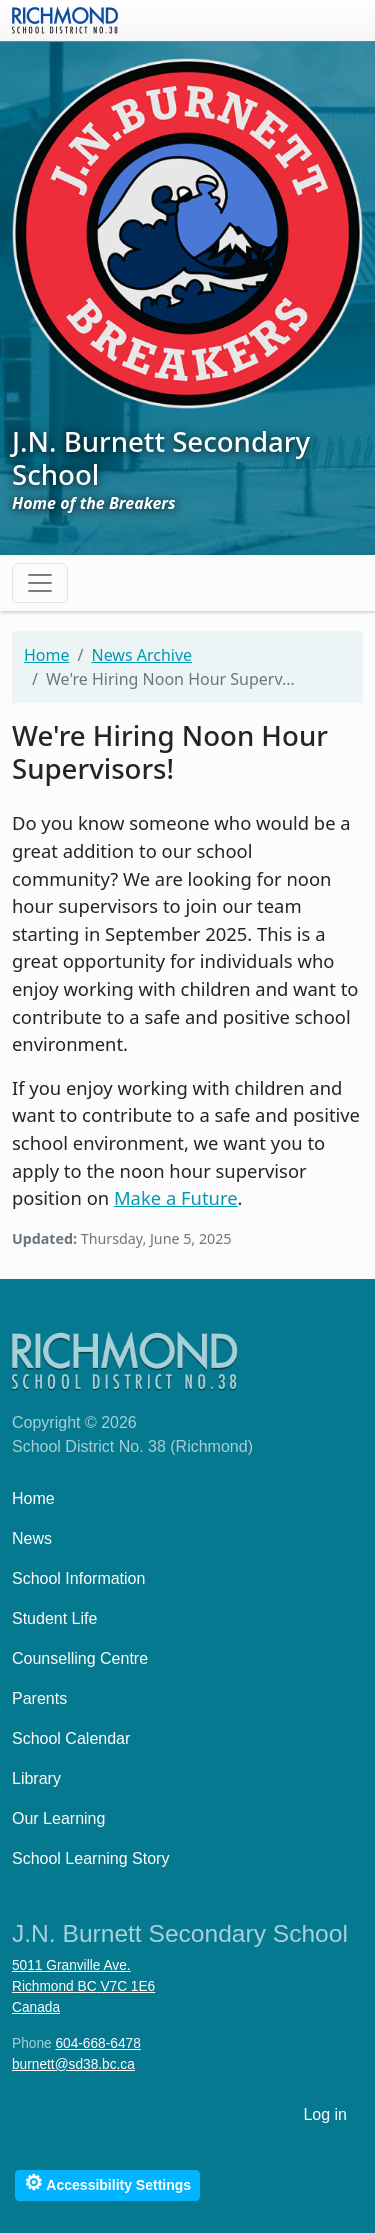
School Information (78, 1578)
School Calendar (71, 1738)
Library (36, 1778)
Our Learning (58, 1818)
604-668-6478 (97, 2043)
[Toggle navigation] (40, 583)
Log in (325, 2114)
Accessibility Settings (107, 2182)
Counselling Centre (80, 1658)
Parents (39, 1698)
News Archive (141, 655)
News (32, 1538)
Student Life (54, 1618)
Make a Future (176, 1197)
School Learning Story (90, 1858)
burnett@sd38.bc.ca (73, 2064)
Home (47, 655)
